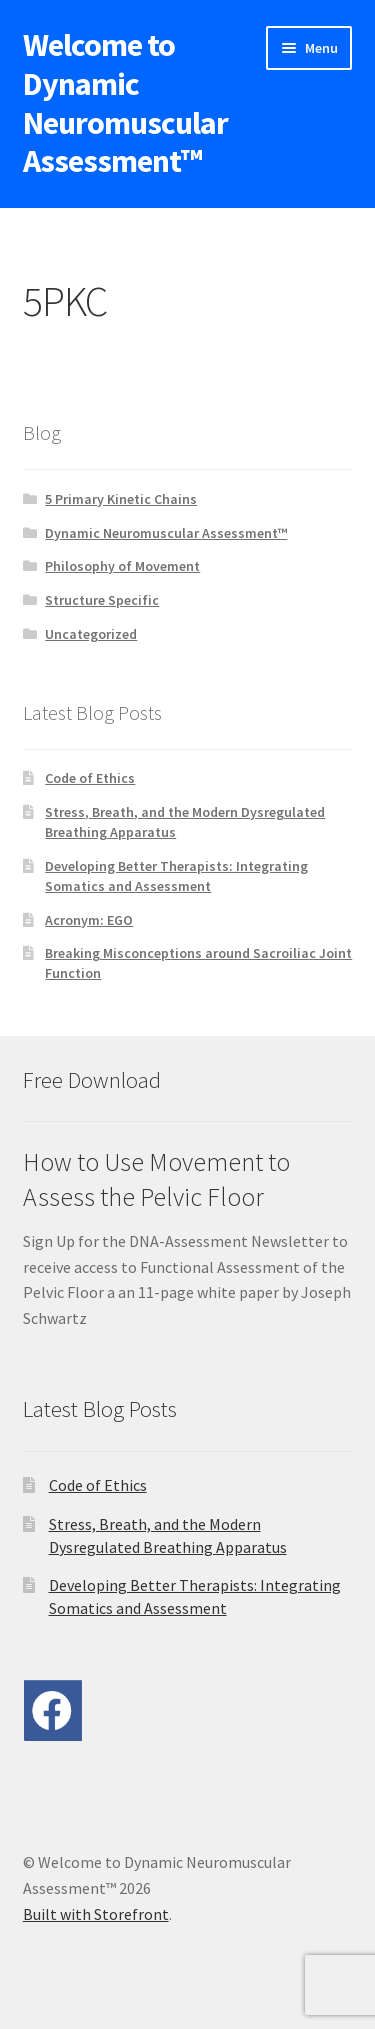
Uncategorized (91, 634)
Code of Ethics (90, 778)
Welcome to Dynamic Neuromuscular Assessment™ (125, 103)
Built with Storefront (96, 1914)
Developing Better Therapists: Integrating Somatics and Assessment (176, 876)
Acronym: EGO (89, 920)
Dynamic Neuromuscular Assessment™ (166, 533)
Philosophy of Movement (122, 566)
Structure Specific (102, 600)
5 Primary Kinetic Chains (121, 499)
